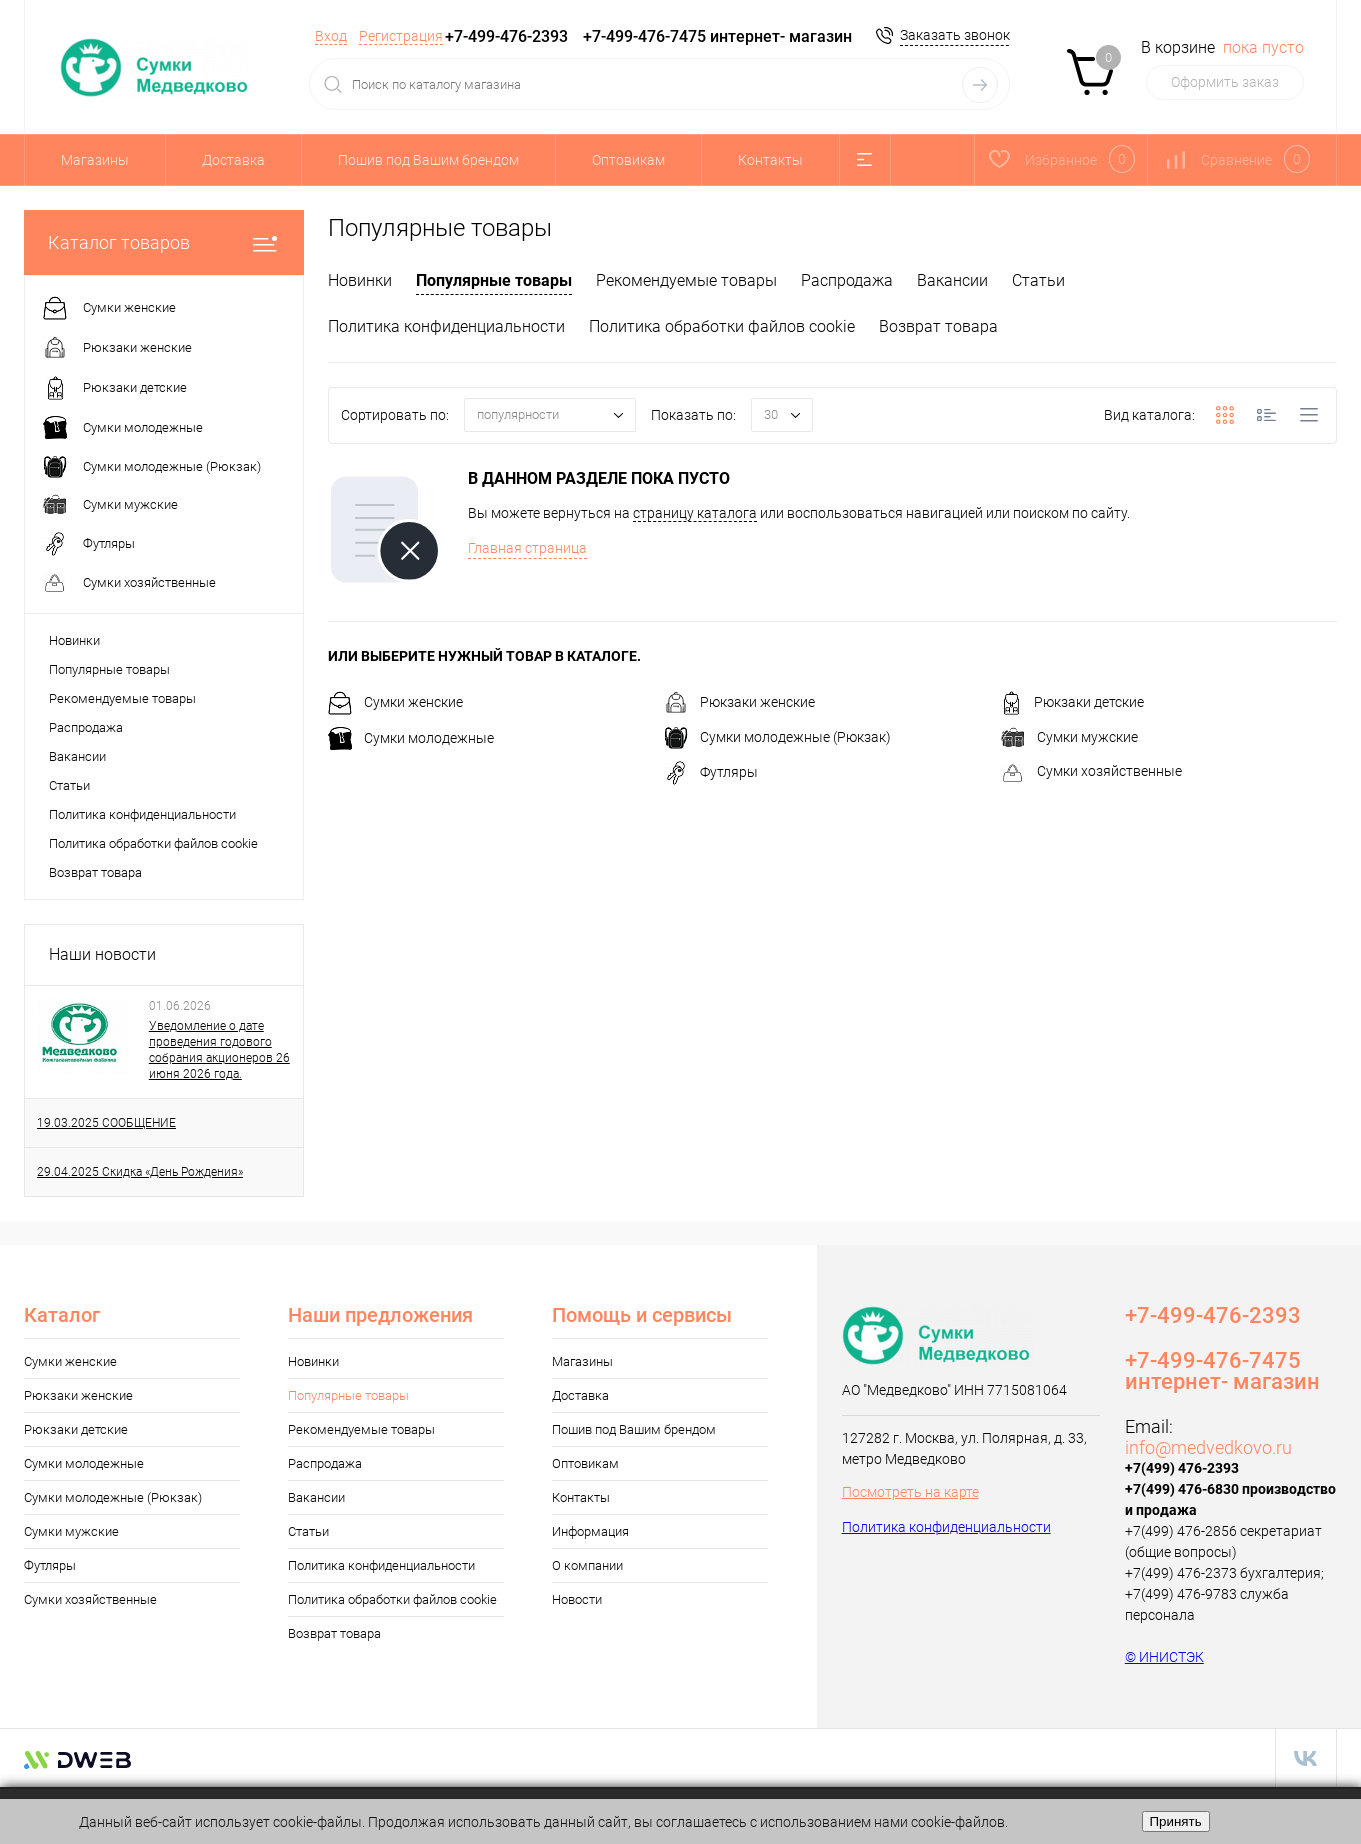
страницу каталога (695, 513)
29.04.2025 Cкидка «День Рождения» (140, 1172)
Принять (1176, 1821)
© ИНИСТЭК (1164, 1657)
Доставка (233, 160)
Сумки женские (395, 702)
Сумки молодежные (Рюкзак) (777, 737)
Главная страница (527, 548)
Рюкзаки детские (1072, 702)
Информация (590, 1531)
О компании (587, 1565)
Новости (577, 1599)
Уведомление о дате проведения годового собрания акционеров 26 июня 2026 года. (219, 1050)
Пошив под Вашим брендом (428, 160)
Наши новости (102, 954)
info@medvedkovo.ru (1208, 1447)
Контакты (770, 160)
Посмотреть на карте (910, 1492)
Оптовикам (628, 160)
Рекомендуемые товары (122, 698)
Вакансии (77, 756)
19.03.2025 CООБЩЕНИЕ (106, 1123)
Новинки (74, 640)
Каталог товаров (164, 242)
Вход (331, 36)
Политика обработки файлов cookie (153, 843)
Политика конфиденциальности (142, 814)
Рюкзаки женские (739, 702)
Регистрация (401, 36)
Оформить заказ (1225, 82)
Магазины (95, 160)
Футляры (711, 772)
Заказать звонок (955, 35)
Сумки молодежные (411, 738)
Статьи (69, 785)
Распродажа (86, 727)
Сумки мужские (1069, 737)
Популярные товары (109, 669)
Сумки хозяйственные (1091, 771)
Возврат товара (95, 872)
